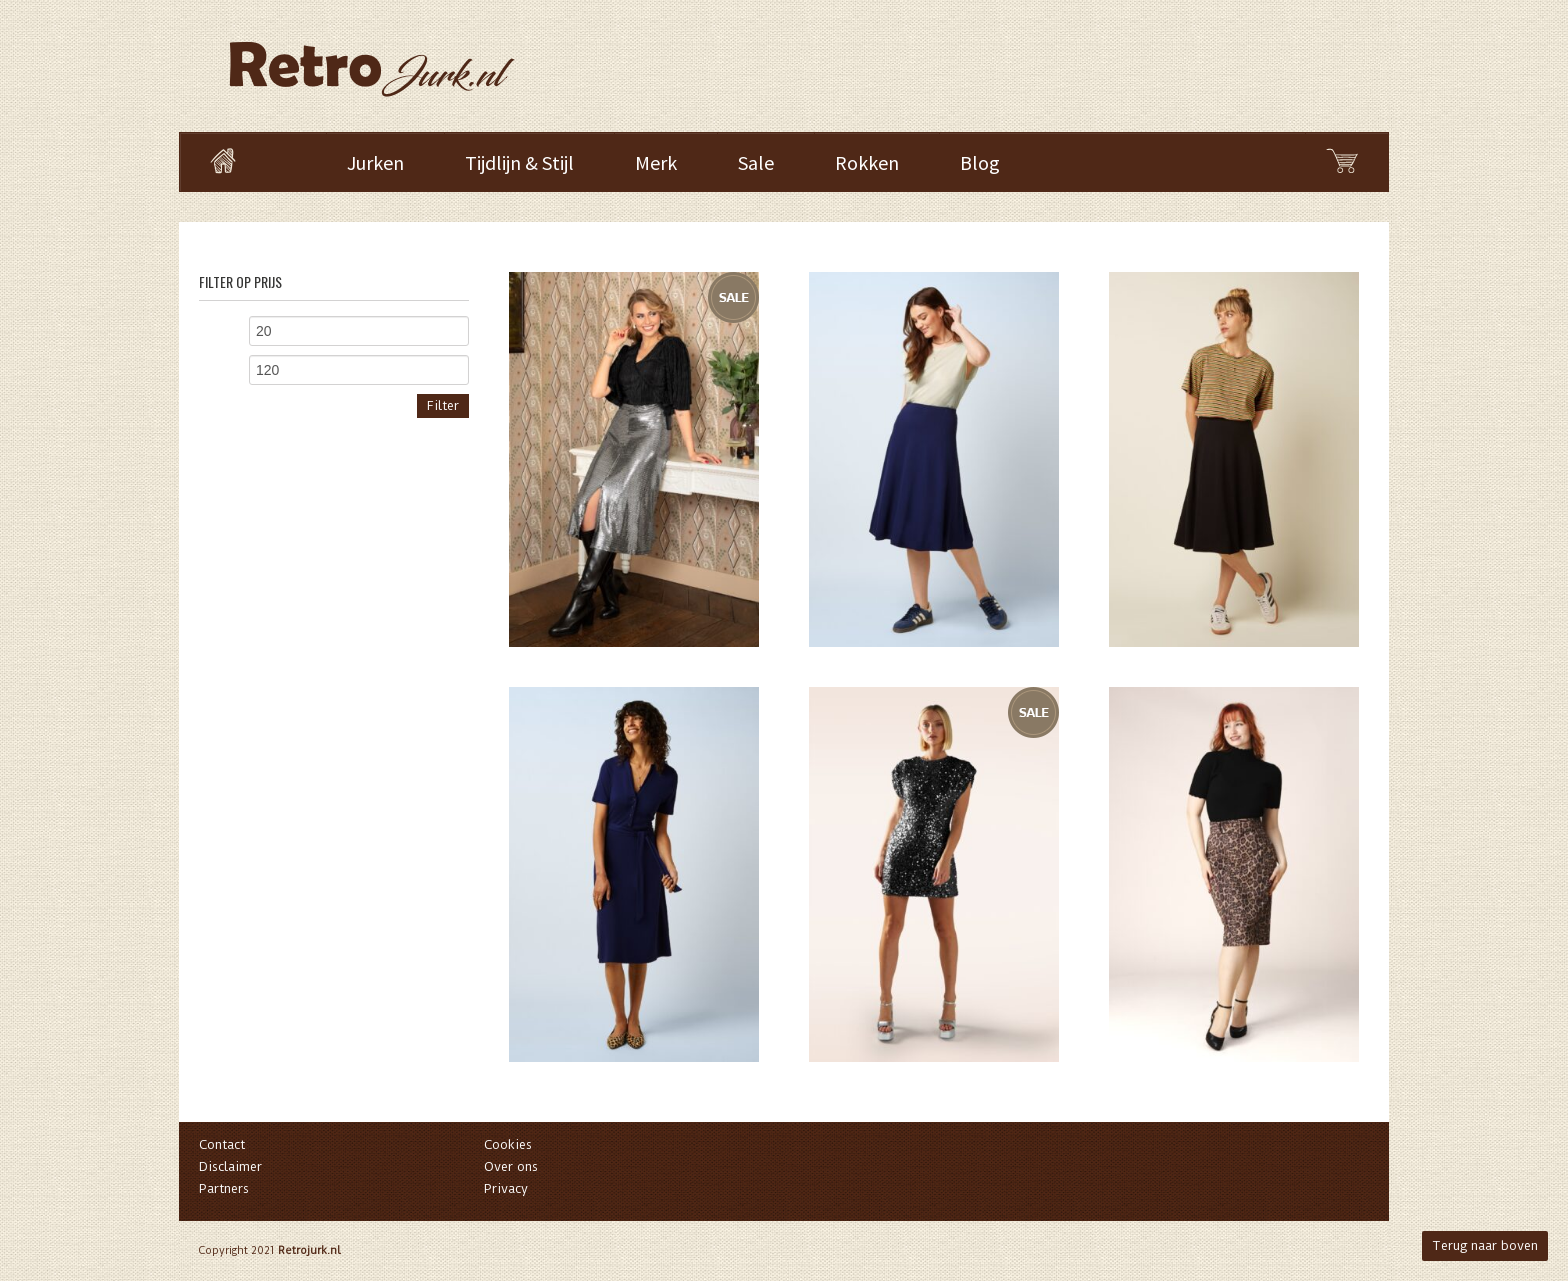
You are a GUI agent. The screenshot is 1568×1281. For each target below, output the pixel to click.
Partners (224, 1188)
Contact (222, 1144)
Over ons (511, 1166)
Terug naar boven (1485, 1245)
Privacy (506, 1188)
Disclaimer (230, 1166)
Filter (443, 405)
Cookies (508, 1144)
